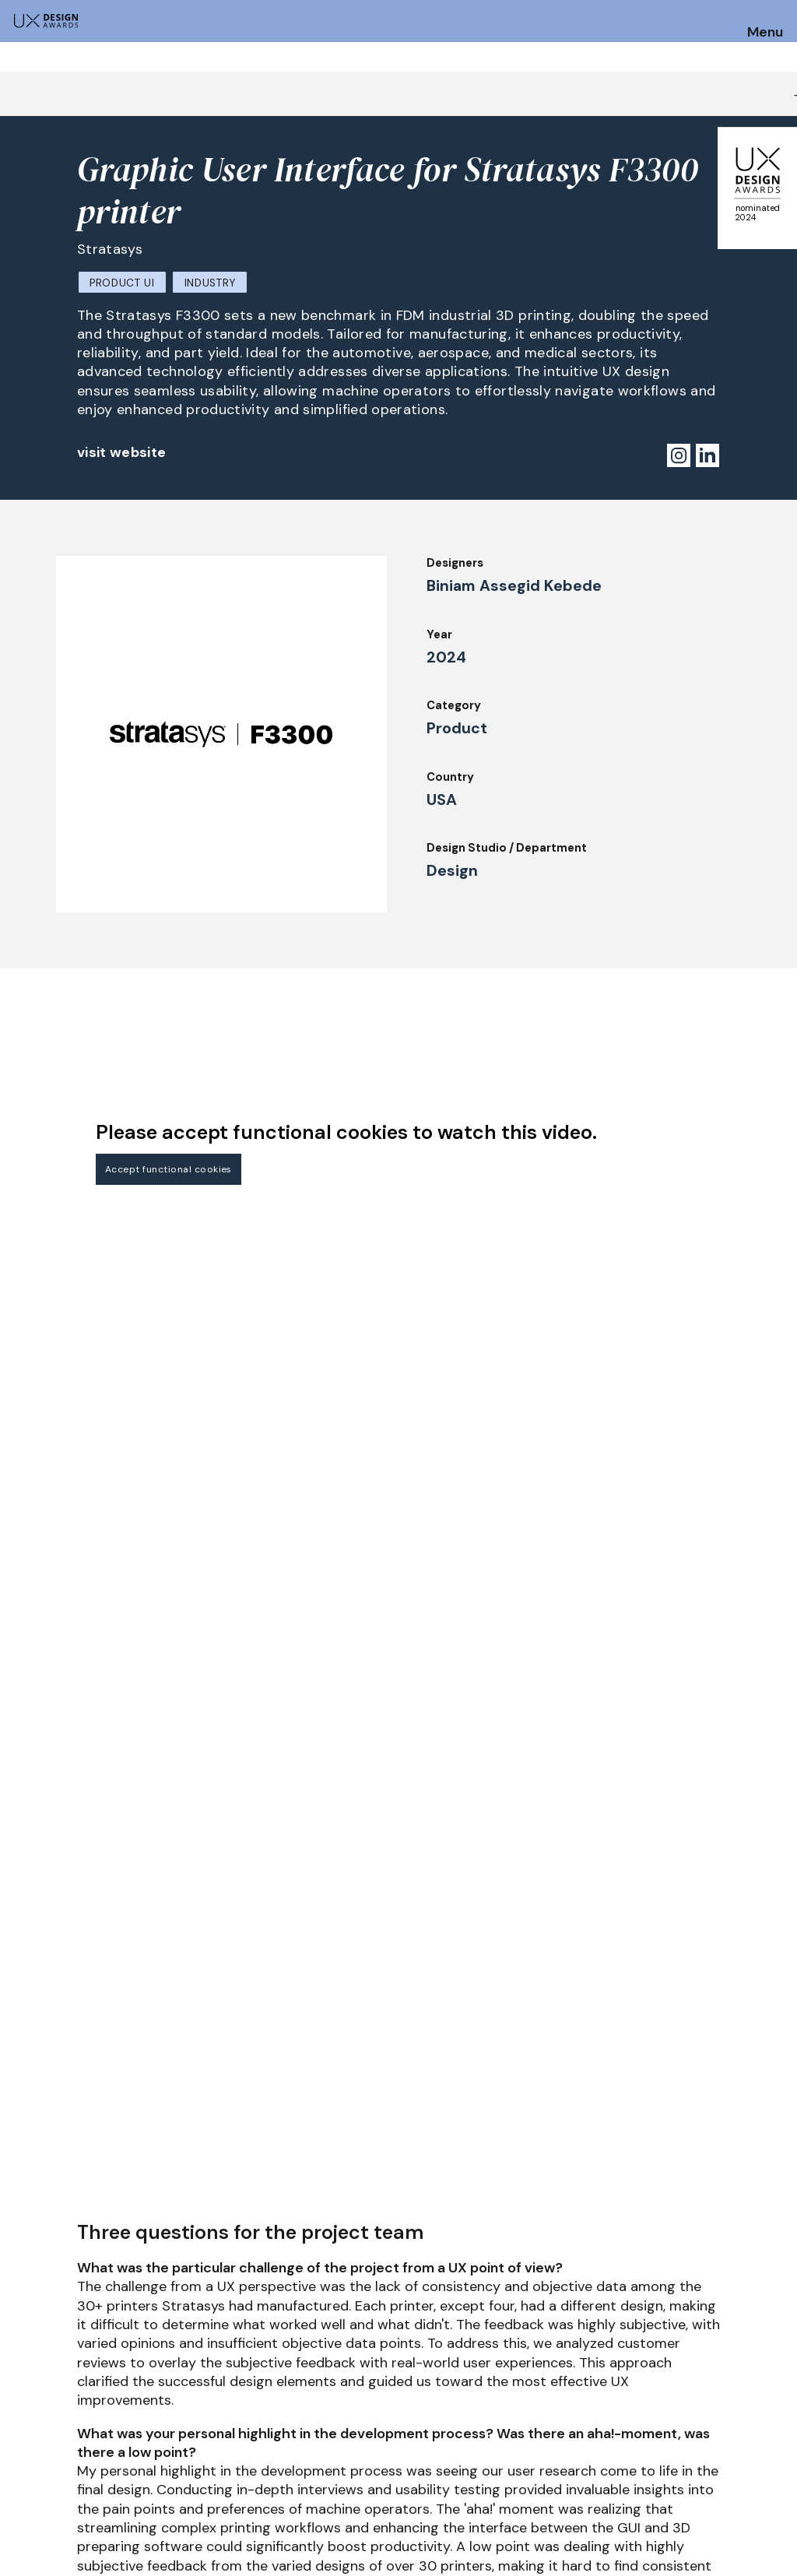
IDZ (492, 2411)
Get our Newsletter (718, 2319)
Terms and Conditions (703, 2454)
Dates (28, 2438)
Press (656, 2411)
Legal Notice (519, 2454)
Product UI (122, 283)
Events (345, 2433)
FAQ (22, 2459)
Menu (765, 32)
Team (340, 2475)
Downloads (514, 2433)
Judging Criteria (213, 2433)
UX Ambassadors (215, 2454)
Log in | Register (687, 2475)
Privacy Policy (681, 2433)
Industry (210, 283)
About (343, 2454)
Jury (179, 2411)
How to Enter (49, 2417)
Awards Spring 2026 (382, 2411)
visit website (122, 452)
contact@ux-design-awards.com (149, 2541)
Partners (507, 2475)
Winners (190, 2475)
